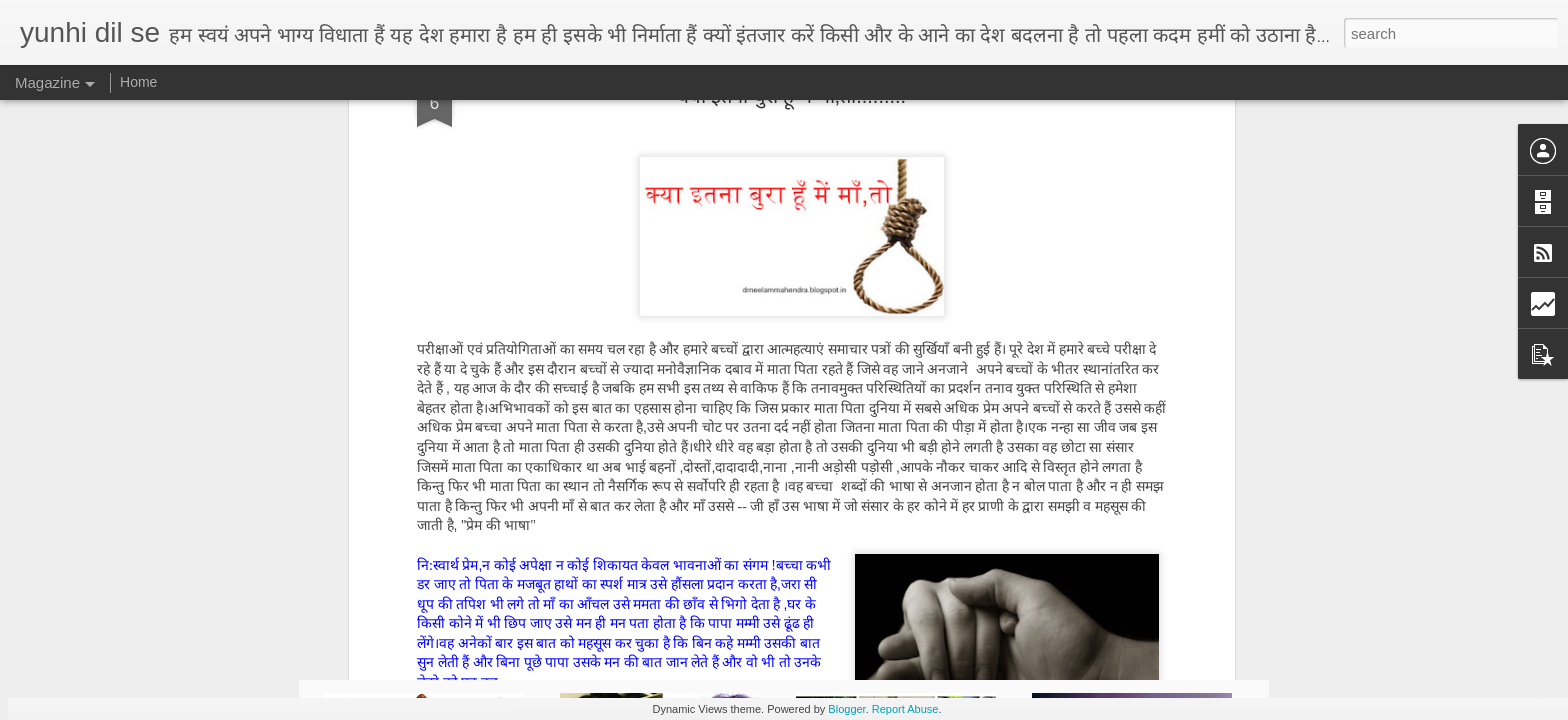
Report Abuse (905, 709)
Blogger (846, 709)
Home (138, 82)
